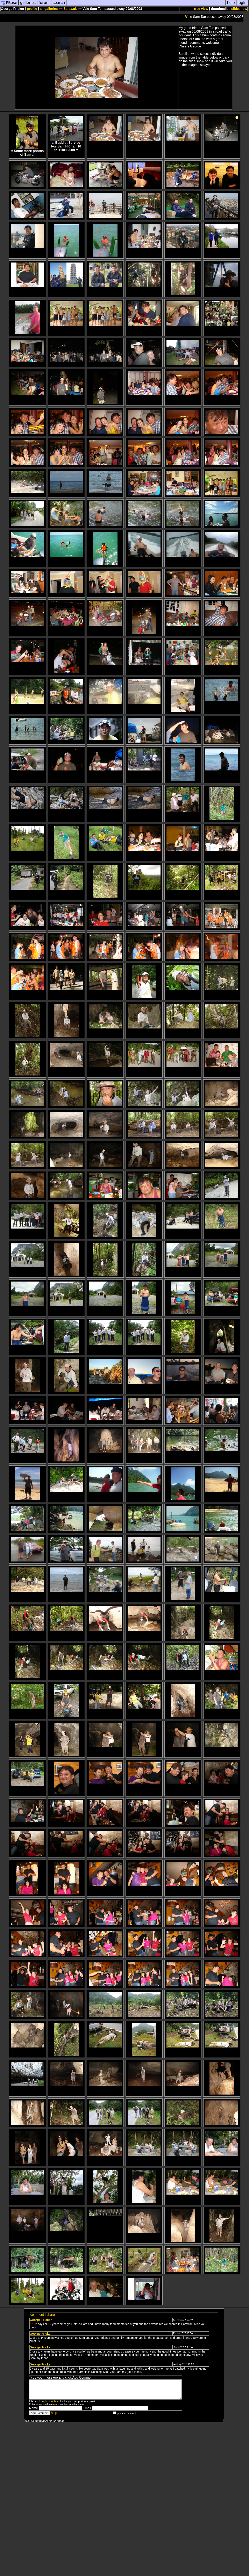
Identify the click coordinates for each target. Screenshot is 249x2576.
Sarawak (70, 8)
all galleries (49, 8)
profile (32, 8)
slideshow (239, 8)
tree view (201, 8)
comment (37, 2314)
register (55, 2405)
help (54, 2416)
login (44, 2405)
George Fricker (41, 2320)
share (51, 2314)
